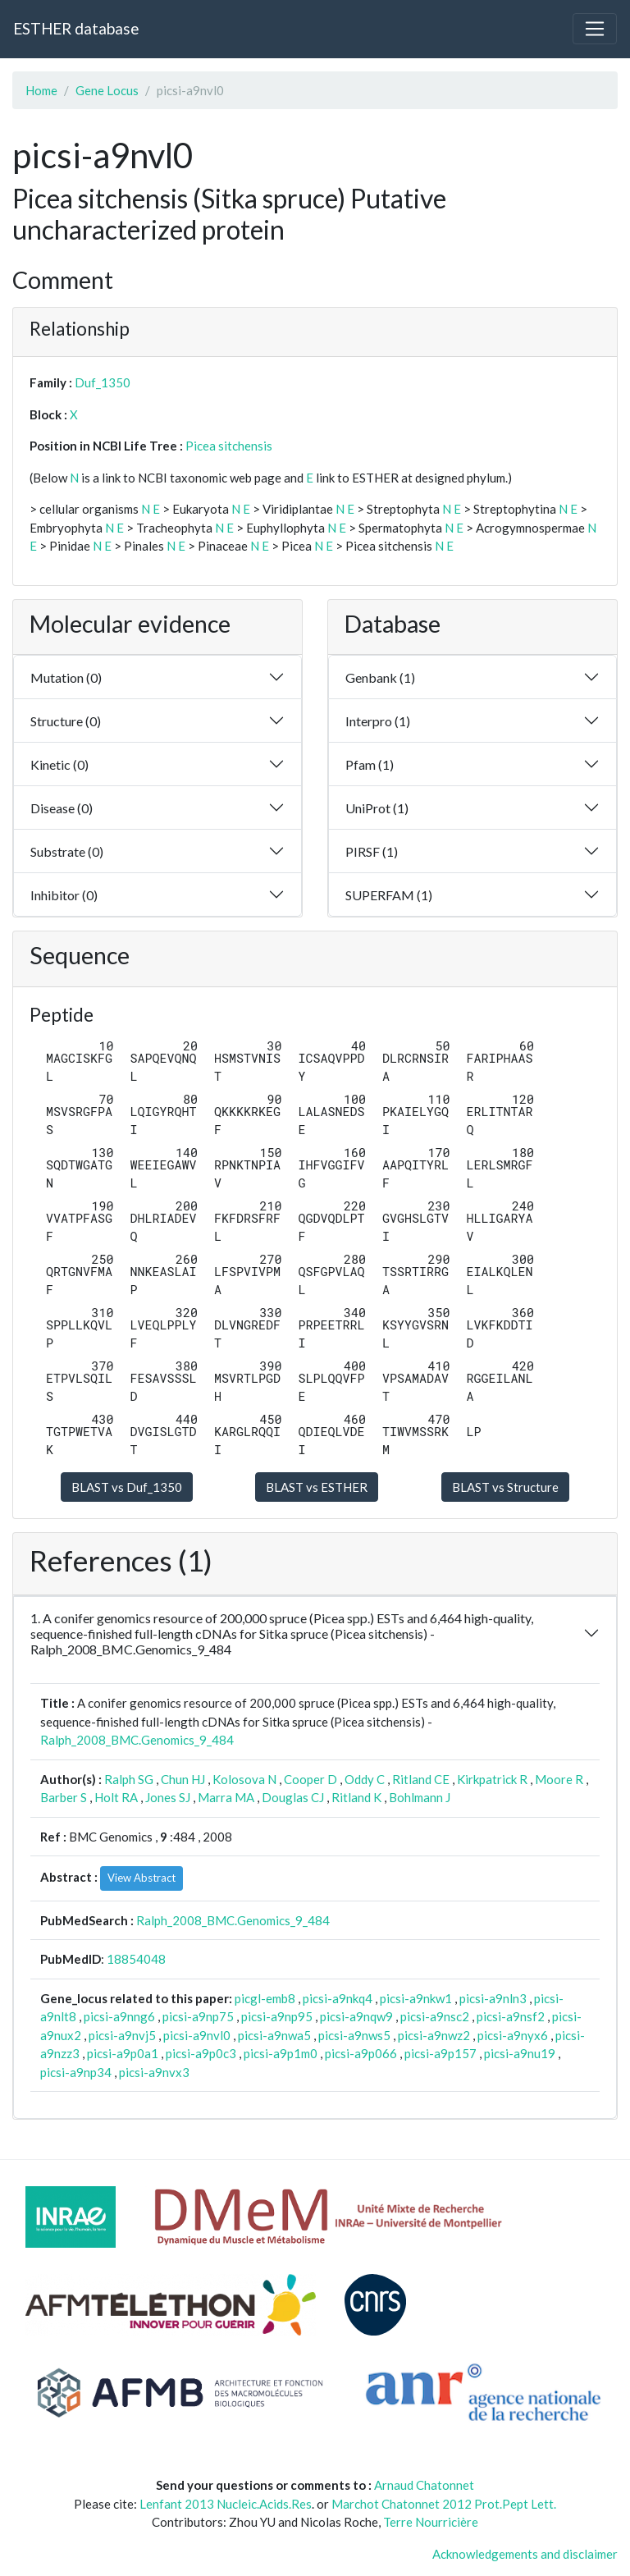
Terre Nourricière (430, 2521)
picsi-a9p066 (361, 2053)
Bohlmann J (419, 1797)
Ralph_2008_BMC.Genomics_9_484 (137, 1739)
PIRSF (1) (371, 851)
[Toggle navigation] (595, 28)
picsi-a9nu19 (519, 2053)
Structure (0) (65, 721)
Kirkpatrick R (492, 1779)
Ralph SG (128, 1779)
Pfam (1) (369, 764)
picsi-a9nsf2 (511, 2016)
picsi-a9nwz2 (434, 2035)
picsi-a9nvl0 (197, 2035)
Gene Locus (107, 90)
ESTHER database (76, 28)
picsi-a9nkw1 (416, 1998)
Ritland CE (421, 1779)
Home (41, 90)
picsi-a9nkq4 (337, 1998)
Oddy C (365, 1779)
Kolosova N (244, 1779)
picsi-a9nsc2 (434, 2016)
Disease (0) (61, 808)
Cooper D (310, 1779)
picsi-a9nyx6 (512, 2035)
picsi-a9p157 (440, 2053)
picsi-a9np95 (277, 2016)
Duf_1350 (102, 382)
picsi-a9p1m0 (280, 2053)
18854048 (136, 1958)
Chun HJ (183, 1779)
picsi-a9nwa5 (274, 2035)
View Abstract (141, 1877)
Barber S (63, 1797)
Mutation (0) (66, 677)
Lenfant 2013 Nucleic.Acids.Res (225, 2503)
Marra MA (226, 1797)
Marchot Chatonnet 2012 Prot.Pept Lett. (443, 2503)
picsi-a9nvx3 (154, 2072)
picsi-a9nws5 (354, 2035)
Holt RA (116, 1797)
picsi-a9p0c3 (201, 2053)
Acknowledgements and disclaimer (525, 2553)
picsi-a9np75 (198, 2016)
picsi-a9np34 (76, 2072)
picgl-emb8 (265, 1998)
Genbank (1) (380, 677)
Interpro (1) (377, 721)
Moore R (559, 1779)
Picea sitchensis (228, 445)
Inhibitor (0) (64, 895)
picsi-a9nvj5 (122, 2035)
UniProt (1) (377, 808)
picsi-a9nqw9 (356, 2016)
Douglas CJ (293, 1797)
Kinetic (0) (59, 764)
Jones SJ (167, 1797)
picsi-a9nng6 (119, 2016)
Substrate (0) (66, 851)
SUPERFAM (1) (388, 895)
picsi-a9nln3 (493, 1998)
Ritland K (356, 1797)
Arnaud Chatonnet (424, 2485)
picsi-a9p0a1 (122, 2053)
